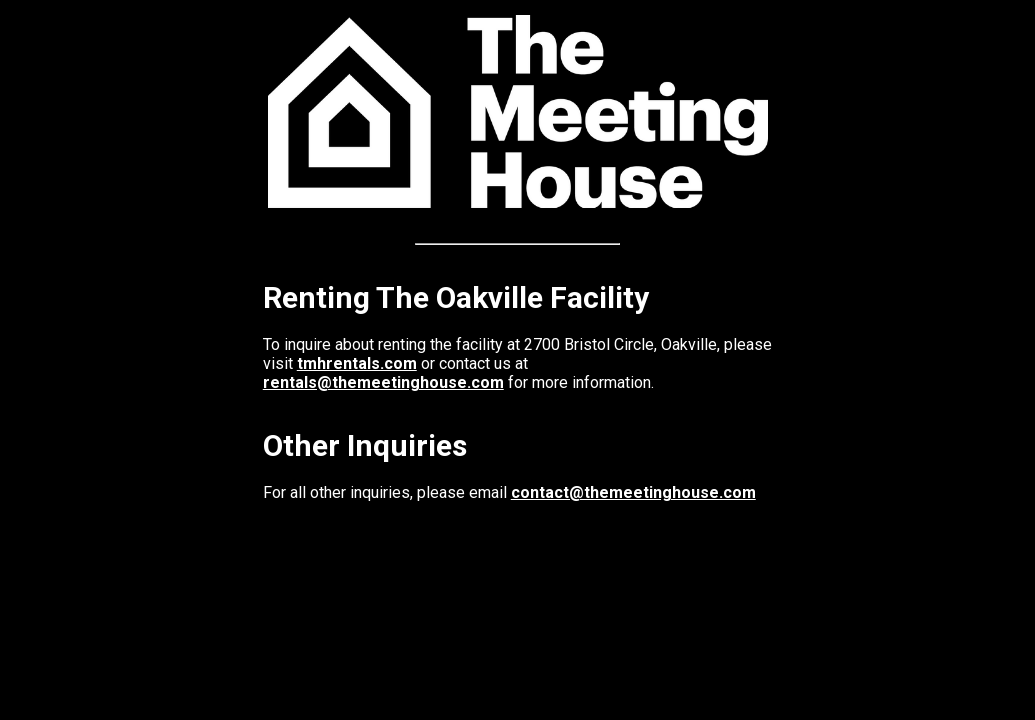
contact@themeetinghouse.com (633, 492)
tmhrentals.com (357, 363)
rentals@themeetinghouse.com (383, 382)
